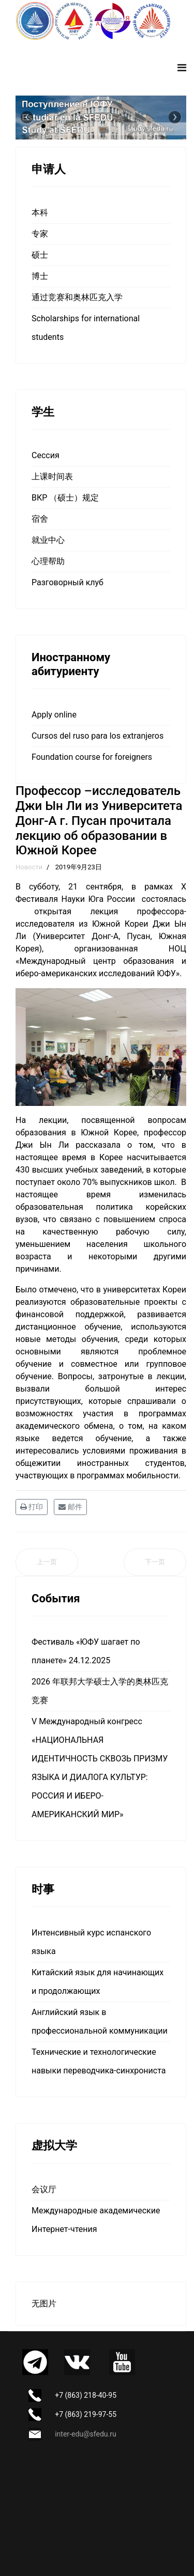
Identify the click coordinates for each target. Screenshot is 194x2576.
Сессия (45, 455)
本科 (40, 212)
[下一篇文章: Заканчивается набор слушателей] (155, 1562)
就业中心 (48, 540)
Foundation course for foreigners (92, 757)
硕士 (40, 255)
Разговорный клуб (67, 582)
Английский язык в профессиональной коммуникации (100, 2021)
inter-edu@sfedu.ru (85, 2434)
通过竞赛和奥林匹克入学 (77, 297)
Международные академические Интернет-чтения (96, 2220)
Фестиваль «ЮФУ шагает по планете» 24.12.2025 (86, 1651)
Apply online (54, 715)
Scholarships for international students (86, 328)
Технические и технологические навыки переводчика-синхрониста (99, 2061)
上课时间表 (52, 476)
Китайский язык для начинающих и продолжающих (97, 1982)
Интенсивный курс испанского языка (91, 1942)
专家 (40, 234)
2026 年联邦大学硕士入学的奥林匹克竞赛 (100, 1691)
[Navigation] (181, 67)
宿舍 (40, 519)
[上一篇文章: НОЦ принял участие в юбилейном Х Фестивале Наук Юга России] (47, 1562)
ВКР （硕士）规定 (65, 498)
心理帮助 (48, 561)
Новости (29, 867)
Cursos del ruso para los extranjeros (97, 736)
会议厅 (44, 2189)
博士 (40, 276)
